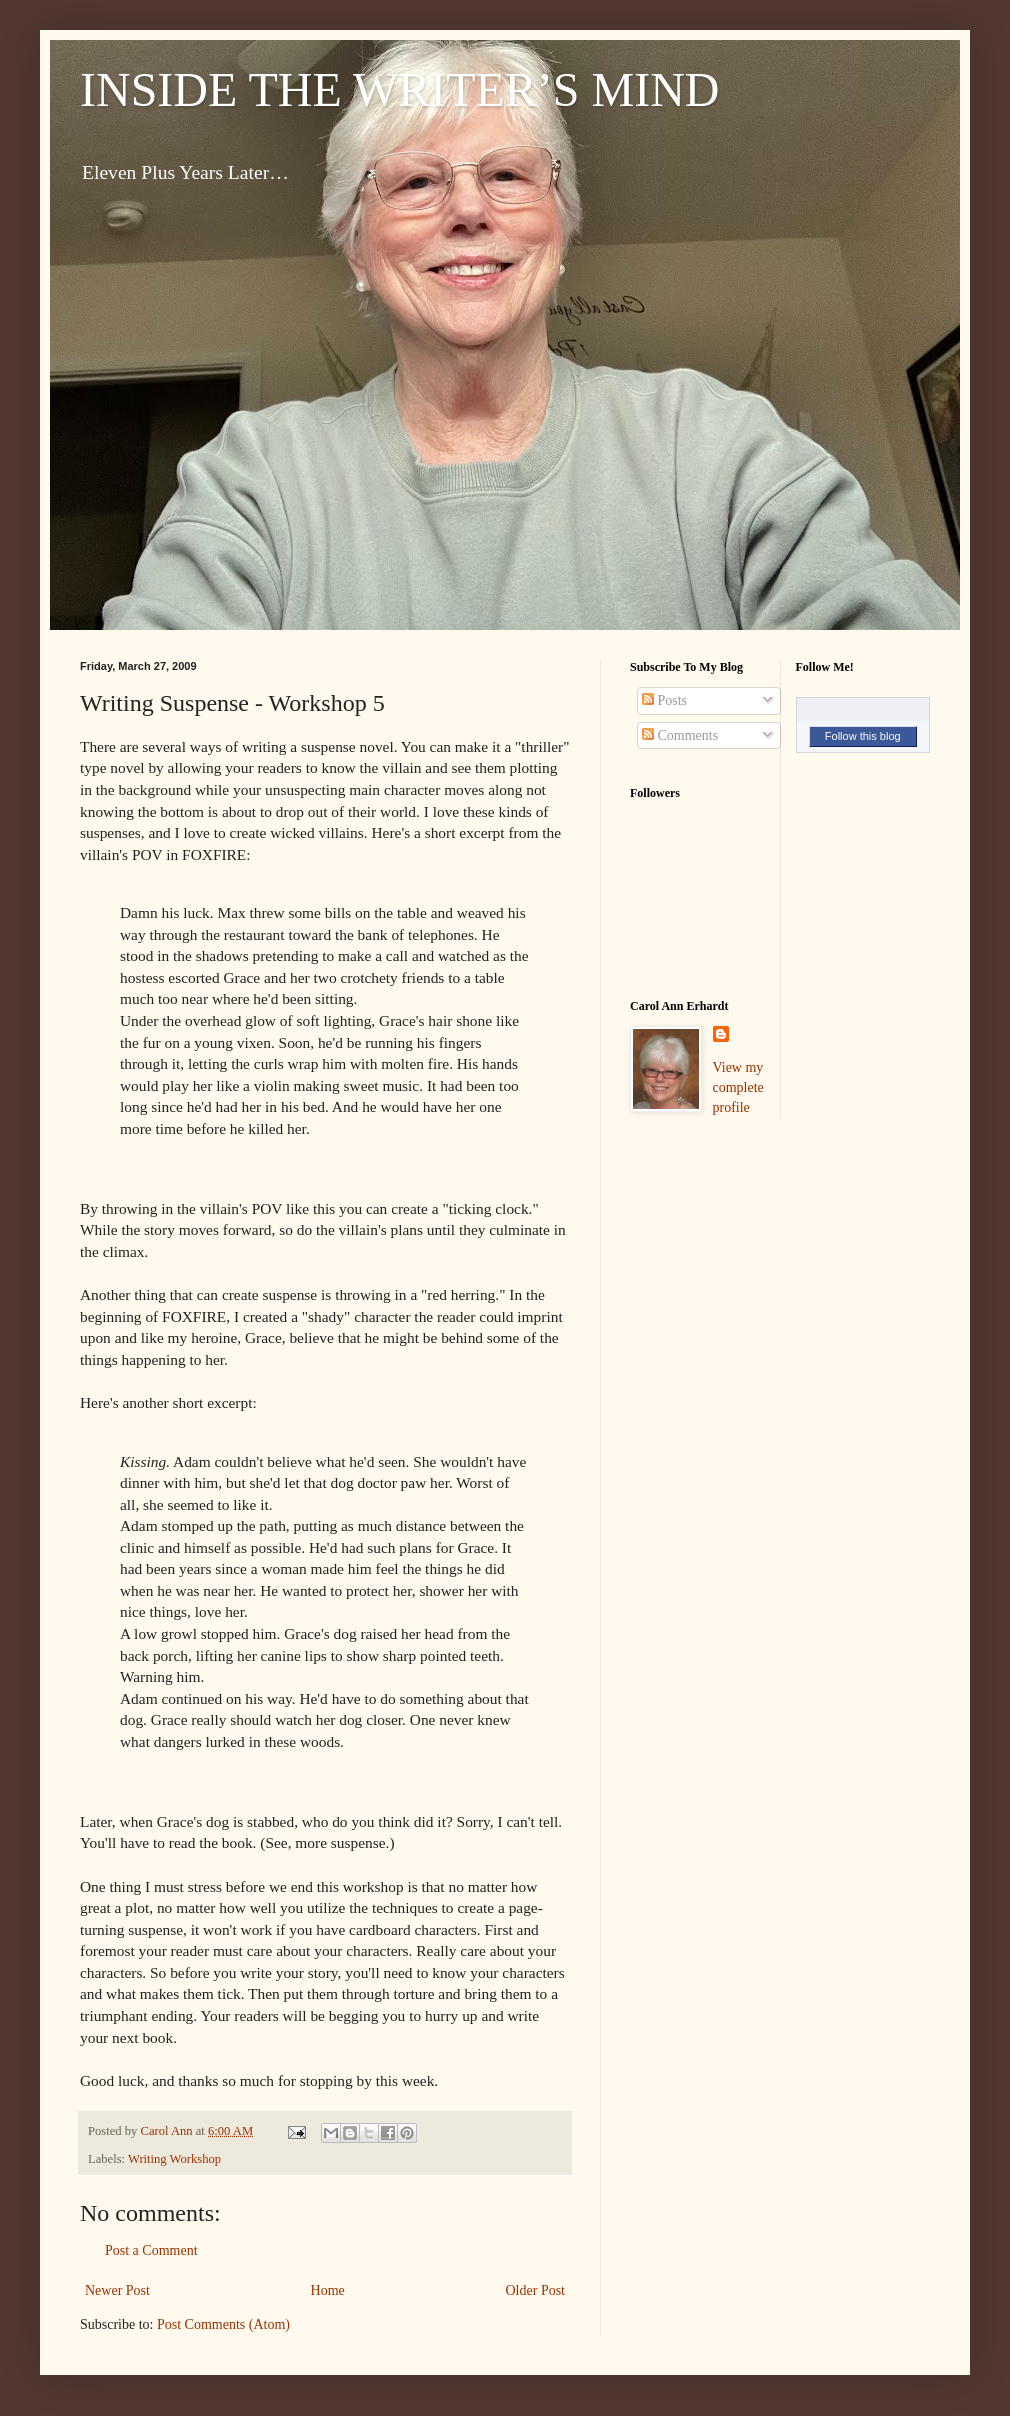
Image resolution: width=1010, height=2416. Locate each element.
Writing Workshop (174, 2159)
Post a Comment (151, 2250)
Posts (664, 700)
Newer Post (117, 2290)
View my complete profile (738, 1087)
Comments (680, 735)
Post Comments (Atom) (223, 2324)
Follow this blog (863, 736)
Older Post (536, 2290)
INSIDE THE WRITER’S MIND (400, 89)
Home (328, 2290)
